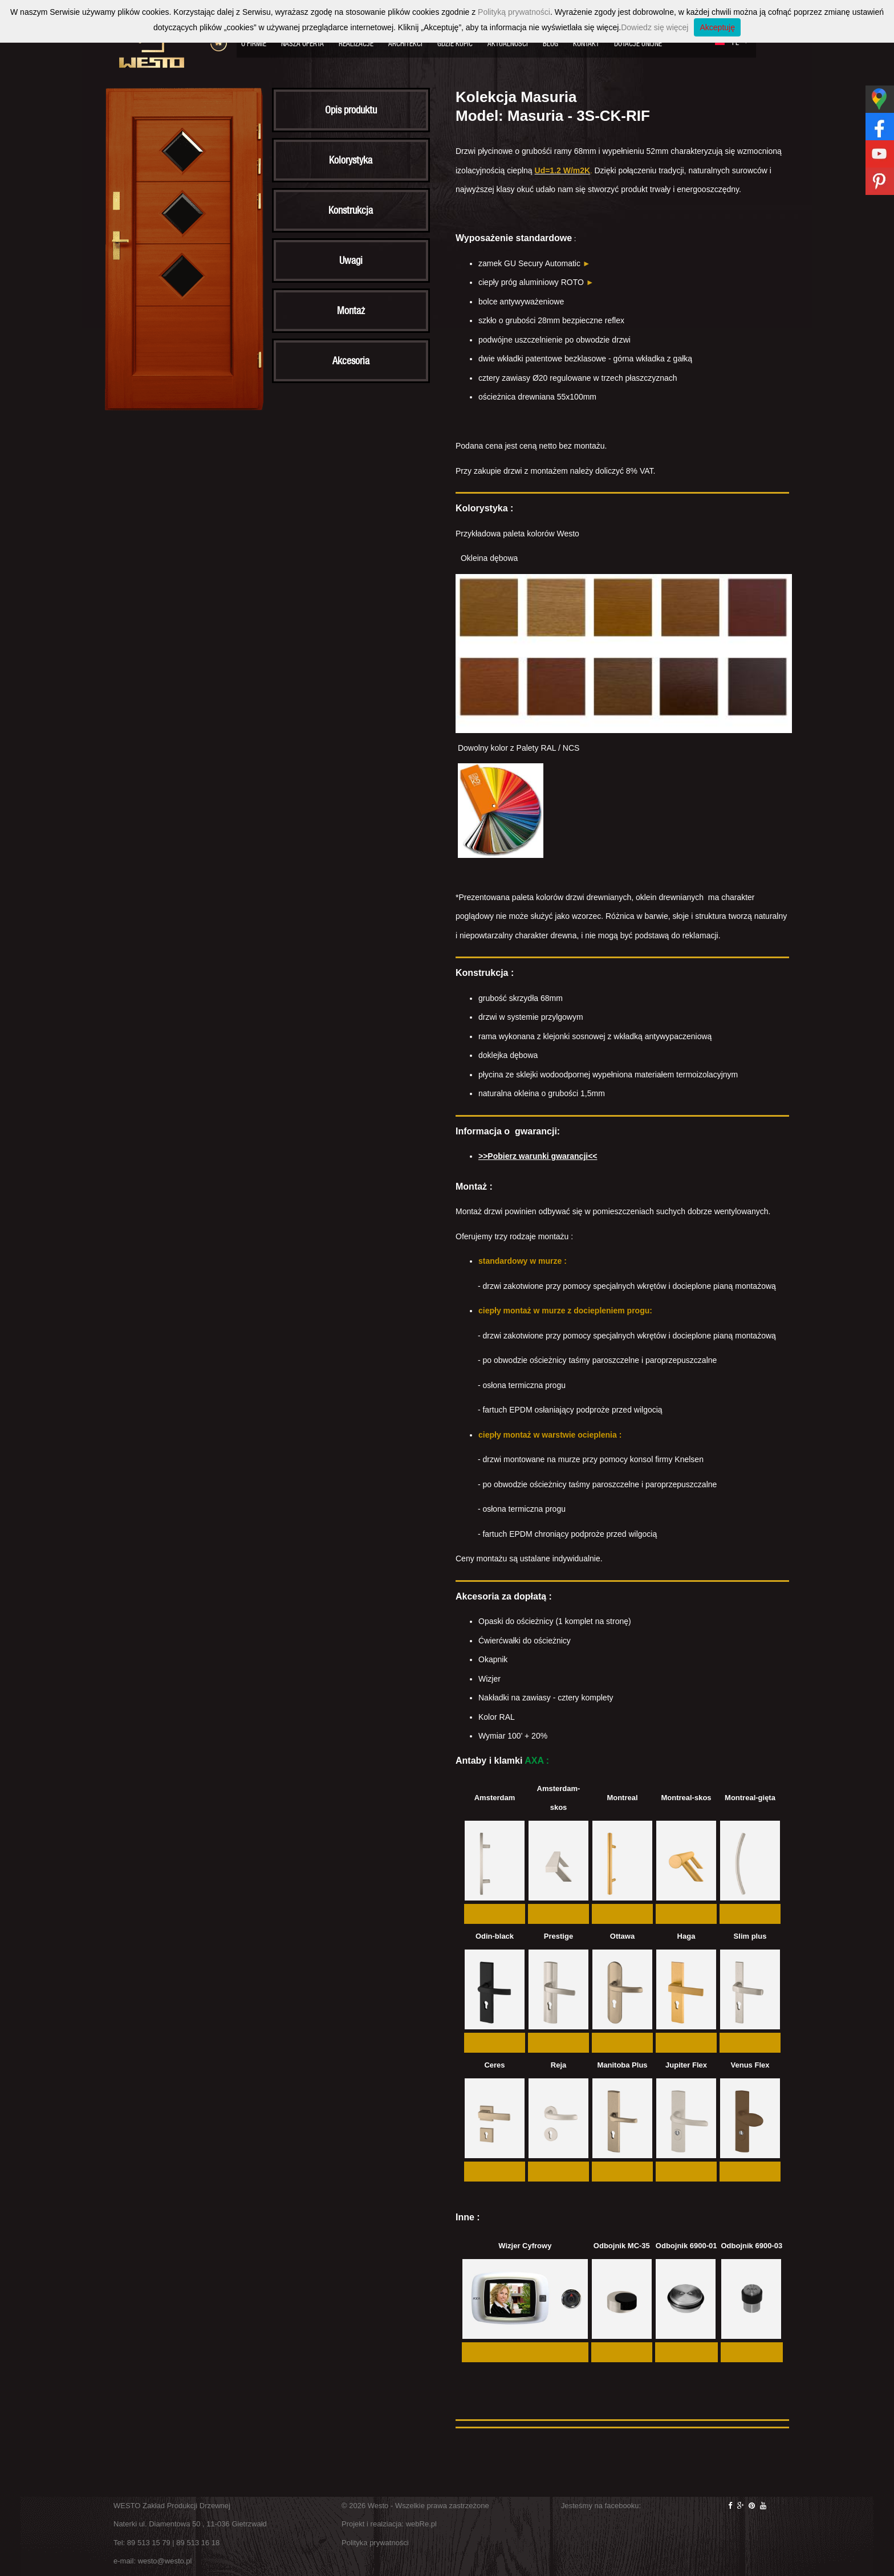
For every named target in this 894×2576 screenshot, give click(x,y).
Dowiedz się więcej (654, 27)
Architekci (405, 43)
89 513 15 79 (148, 2542)
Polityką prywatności (514, 12)
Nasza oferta (302, 43)
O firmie (253, 43)
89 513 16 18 (198, 2542)
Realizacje (356, 43)
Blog (550, 43)
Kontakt (586, 43)
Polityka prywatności (375, 2542)
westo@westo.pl (165, 2561)
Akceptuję (717, 27)
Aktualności (507, 43)
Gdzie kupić (455, 43)
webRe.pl (421, 2524)
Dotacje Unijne (638, 43)
